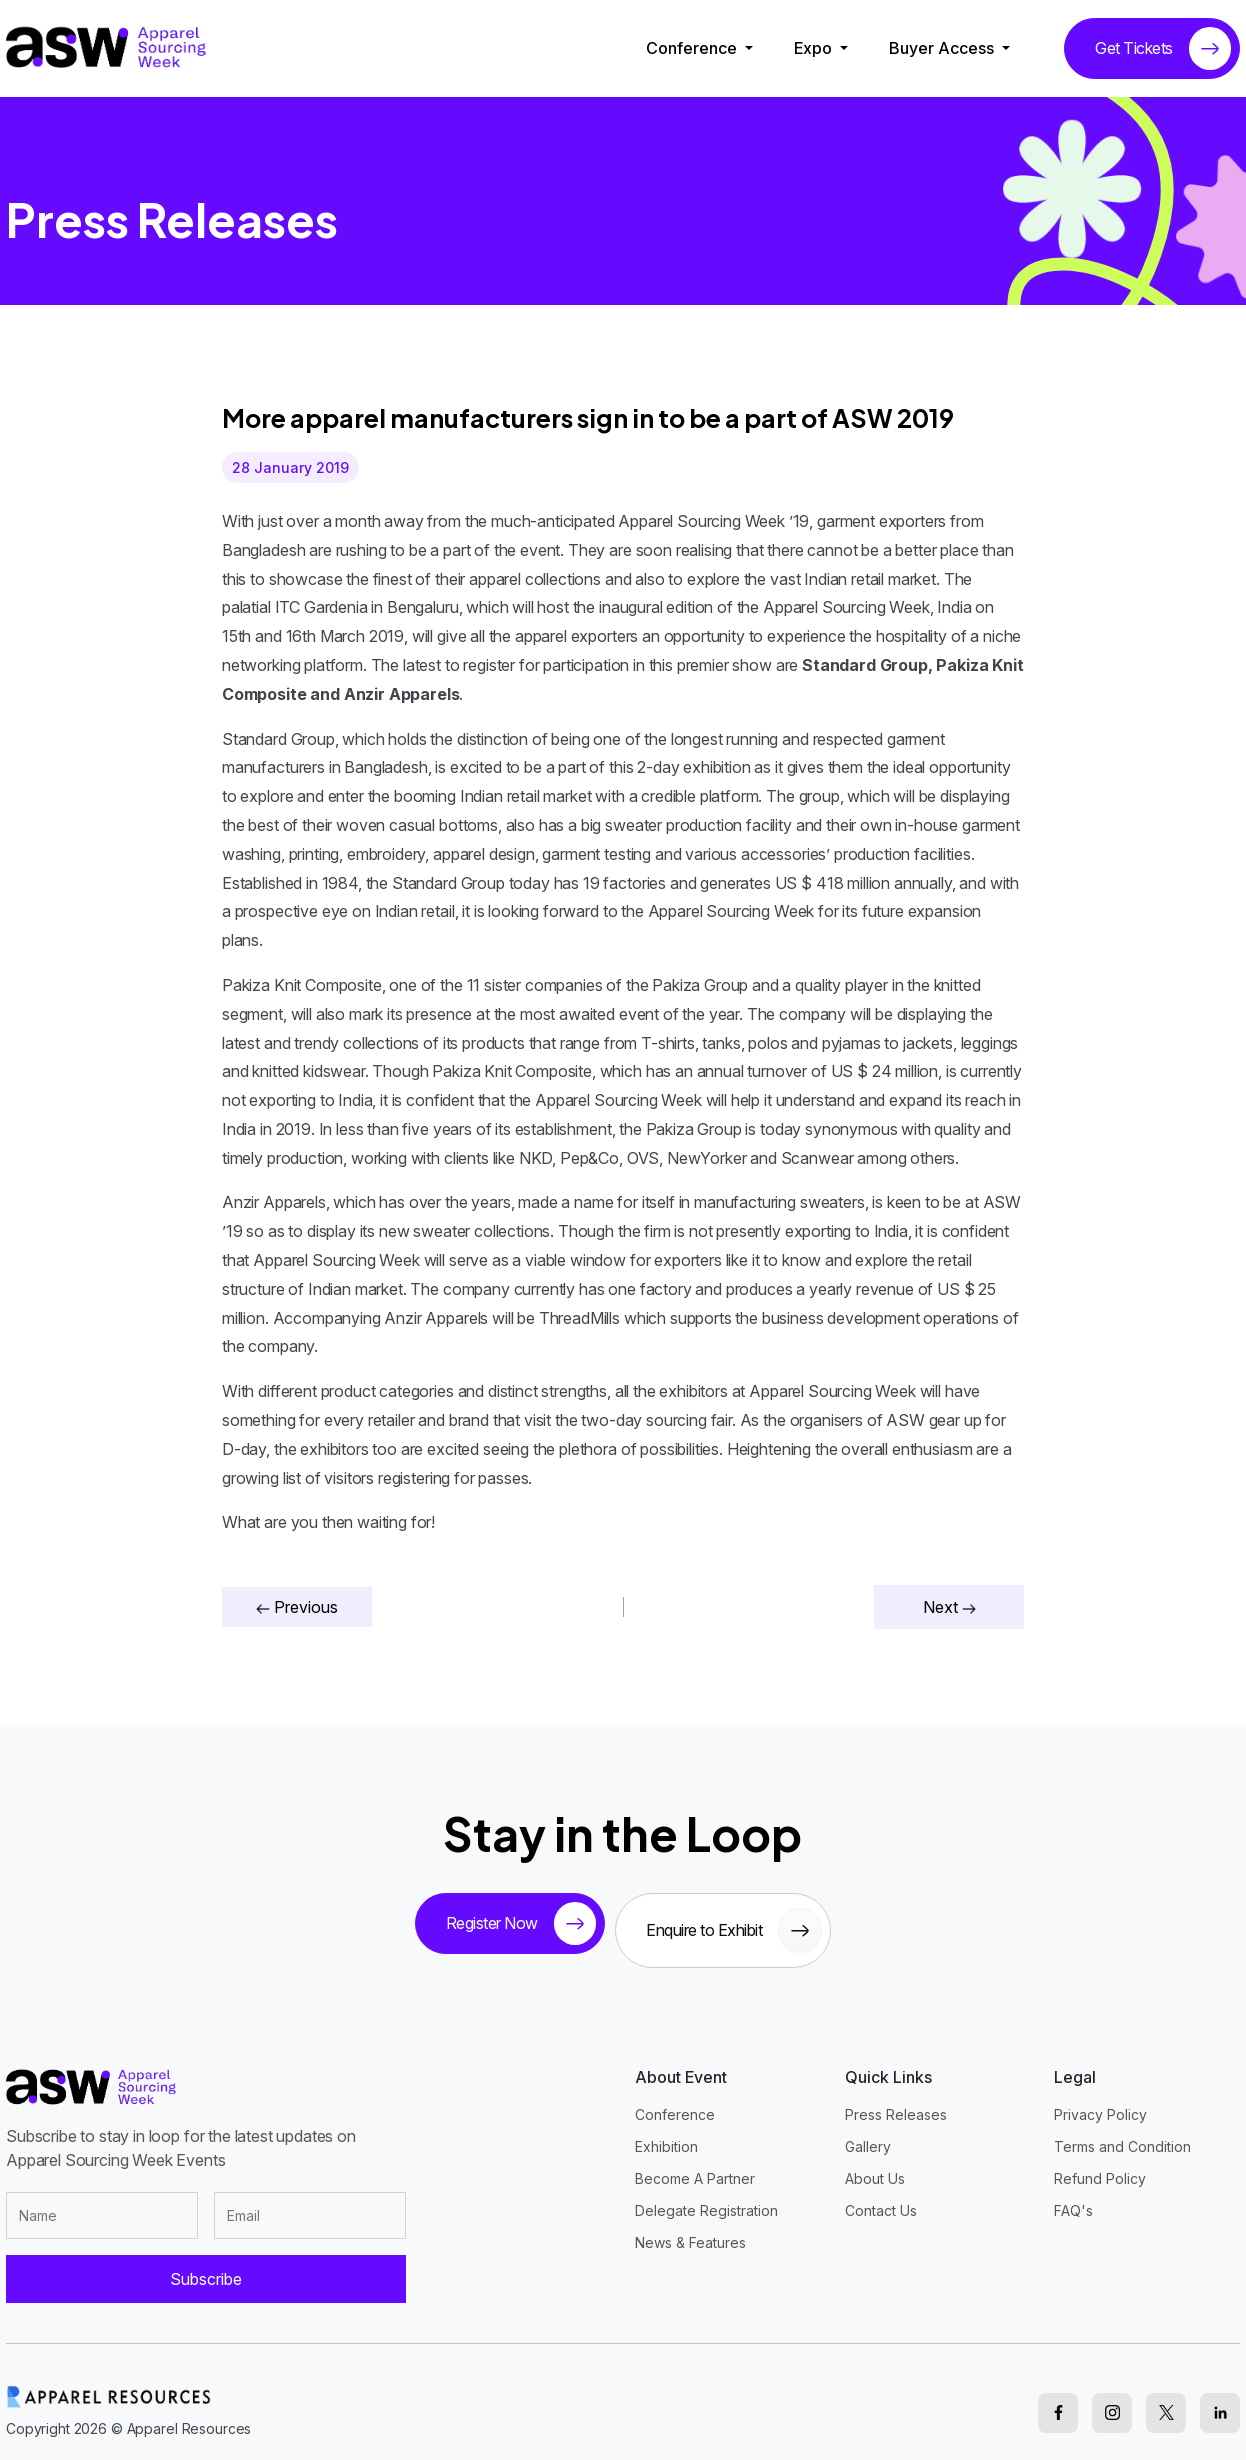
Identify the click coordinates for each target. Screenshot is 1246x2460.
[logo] (106, 47)
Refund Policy (1100, 2166)
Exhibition (666, 2134)
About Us (875, 2166)
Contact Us (881, 2198)
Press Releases (896, 2102)
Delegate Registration (706, 2198)
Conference (693, 48)
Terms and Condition (1122, 2134)
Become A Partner (695, 2166)
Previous (297, 1607)
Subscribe (206, 2268)
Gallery (868, 2134)
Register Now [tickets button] (514, 1924)
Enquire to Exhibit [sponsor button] (741, 1924)
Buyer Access (943, 48)
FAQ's (1073, 2198)
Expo (815, 48)
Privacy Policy (1100, 2102)
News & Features (690, 2230)
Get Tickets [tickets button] (1163, 48)
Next (949, 1607)
